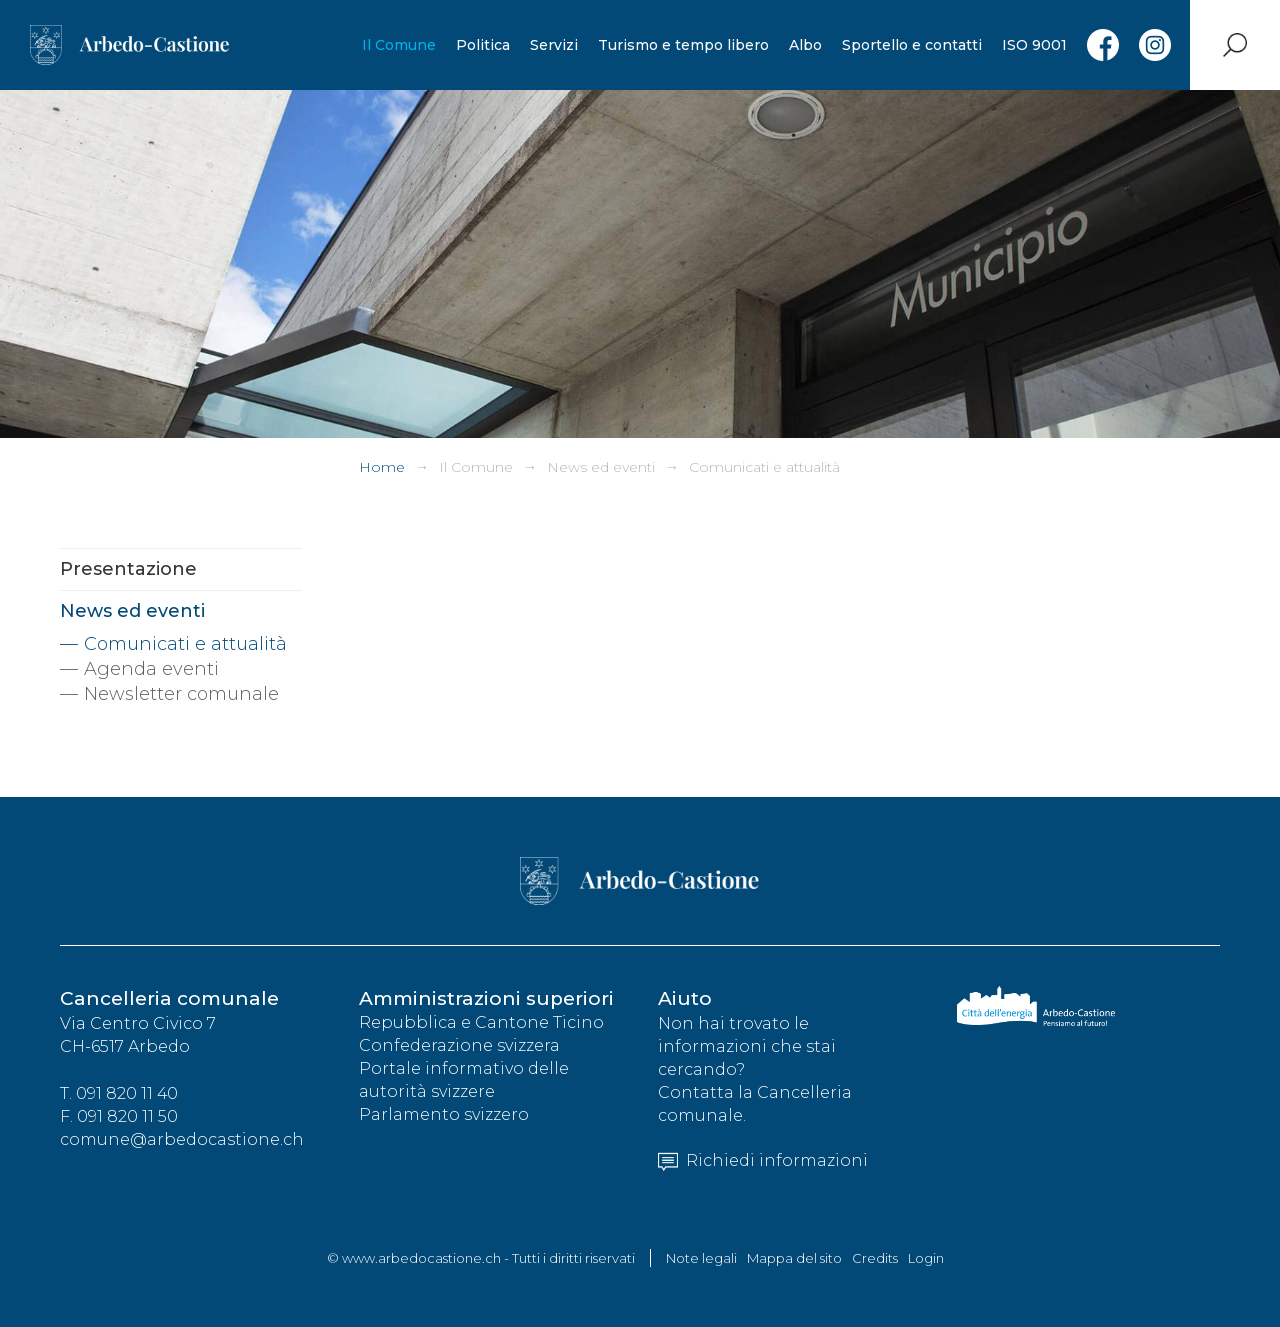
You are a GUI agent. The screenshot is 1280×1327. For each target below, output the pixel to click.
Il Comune (398, 45)
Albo (804, 45)
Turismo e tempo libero (682, 45)
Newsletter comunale (181, 694)
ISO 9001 (1033, 45)
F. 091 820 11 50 (119, 1117)
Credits (875, 1258)
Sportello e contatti (911, 45)
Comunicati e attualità (764, 467)
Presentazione (128, 569)
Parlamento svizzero (444, 1115)
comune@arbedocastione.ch (182, 1140)
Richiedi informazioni (763, 1161)
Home (382, 467)
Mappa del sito (794, 1258)
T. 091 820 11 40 (119, 1094)
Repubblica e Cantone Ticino (481, 1023)
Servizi (553, 45)
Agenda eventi (151, 669)
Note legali (701, 1258)
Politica (482, 45)
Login (926, 1258)
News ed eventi (601, 467)
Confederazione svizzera (459, 1046)
